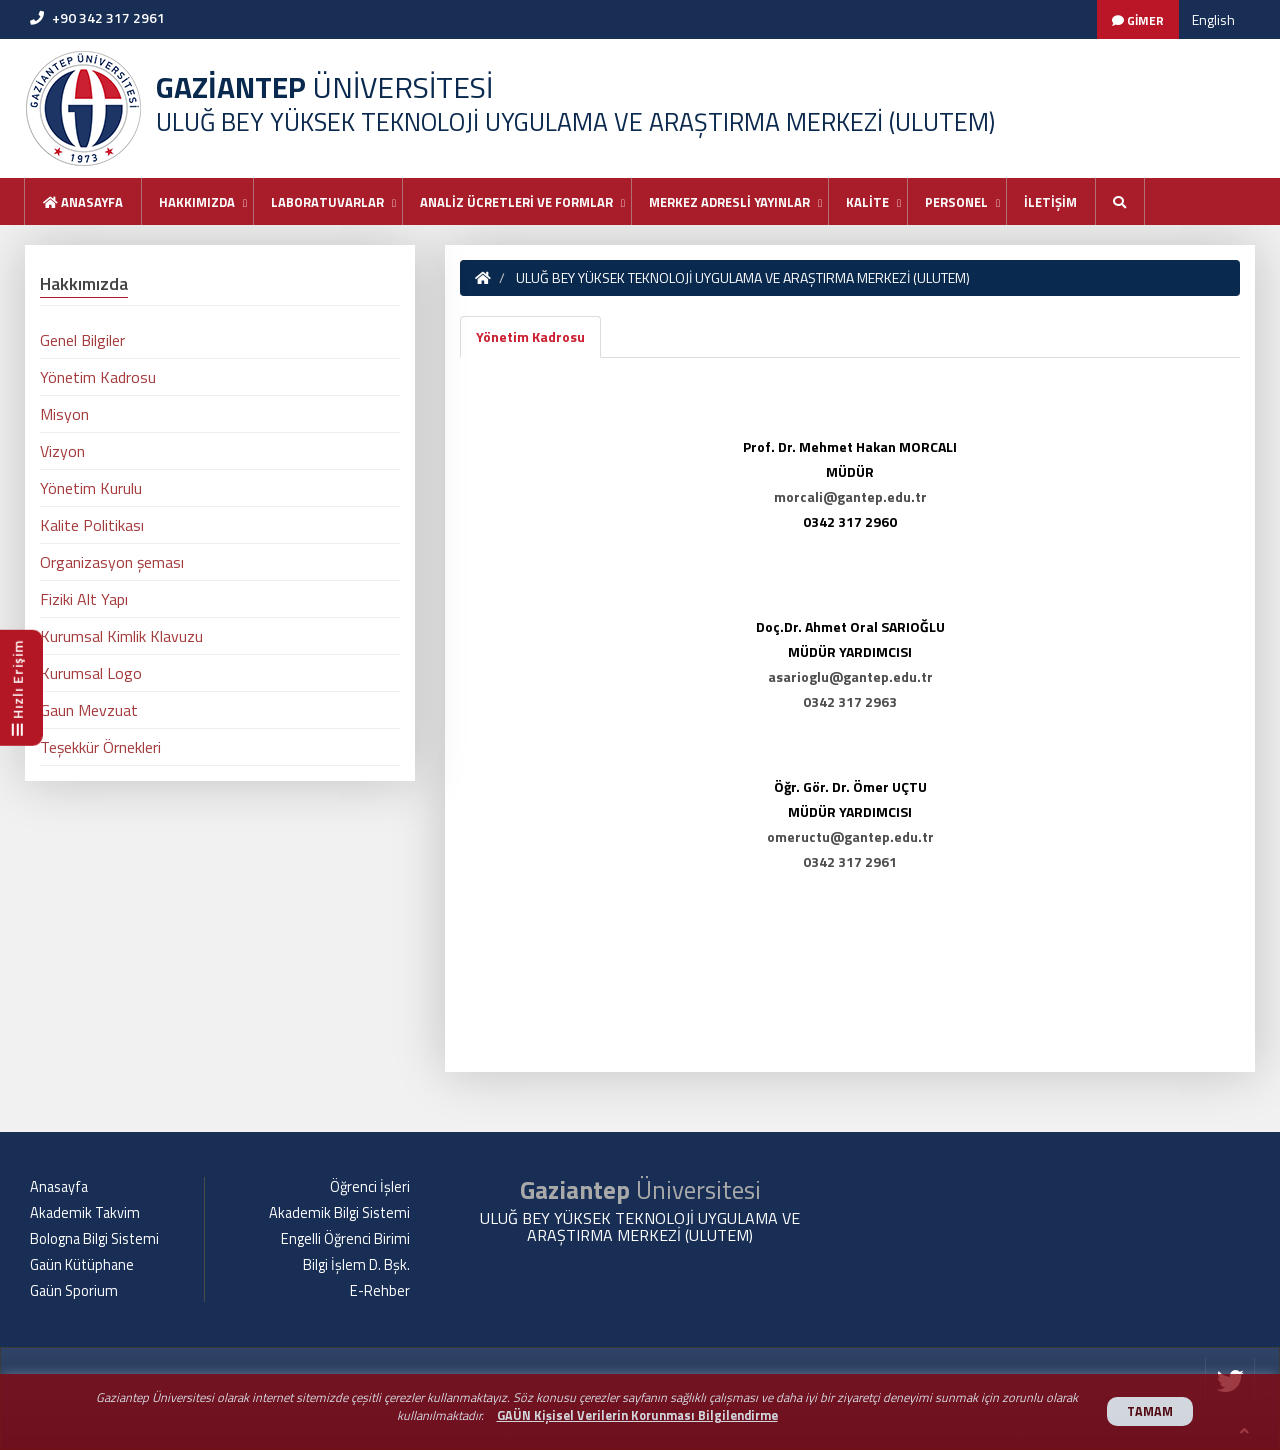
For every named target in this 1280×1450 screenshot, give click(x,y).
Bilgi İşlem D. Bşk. (356, 1265)
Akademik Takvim (85, 1213)
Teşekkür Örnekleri (100, 747)
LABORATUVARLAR (327, 202)
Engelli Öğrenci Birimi (345, 1239)
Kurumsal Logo (91, 673)
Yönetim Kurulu (91, 488)
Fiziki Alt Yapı (84, 599)
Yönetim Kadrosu (530, 336)
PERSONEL (956, 202)
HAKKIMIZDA (197, 202)
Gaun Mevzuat (89, 710)
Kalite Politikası (92, 525)
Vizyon (62, 451)
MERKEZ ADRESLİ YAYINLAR (729, 202)
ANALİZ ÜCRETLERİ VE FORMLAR (516, 202)
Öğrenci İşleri (370, 1187)
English (1213, 19)
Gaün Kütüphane (82, 1265)
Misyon (64, 414)
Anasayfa (83, 202)
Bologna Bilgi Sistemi (94, 1239)
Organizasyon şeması (112, 562)
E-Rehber (380, 1291)
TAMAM (1150, 1411)
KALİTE (867, 202)
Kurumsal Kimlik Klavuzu (121, 636)
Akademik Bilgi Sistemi (339, 1213)
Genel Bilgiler (82, 340)
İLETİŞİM (1050, 202)
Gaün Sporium (74, 1291)
